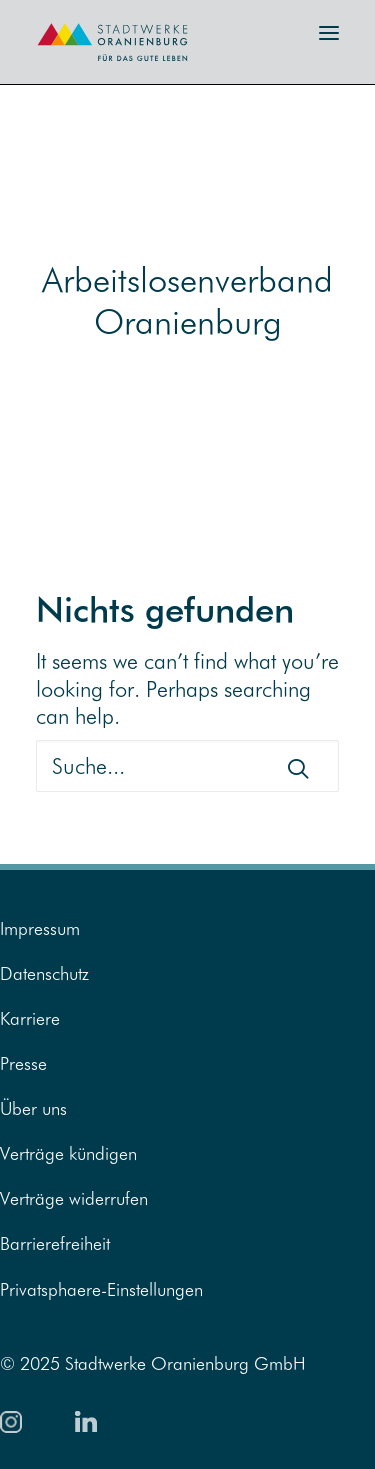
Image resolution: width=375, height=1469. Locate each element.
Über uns (33, 1108)
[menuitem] (187, 929)
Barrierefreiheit (55, 1243)
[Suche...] (187, 766)
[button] (329, 33)
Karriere (30, 1018)
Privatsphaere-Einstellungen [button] (101, 1289)
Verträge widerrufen (74, 1198)
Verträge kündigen (68, 1153)
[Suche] (187, 766)
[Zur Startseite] (100, 67)
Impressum (40, 928)
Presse (23, 1063)
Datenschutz (44, 973)
